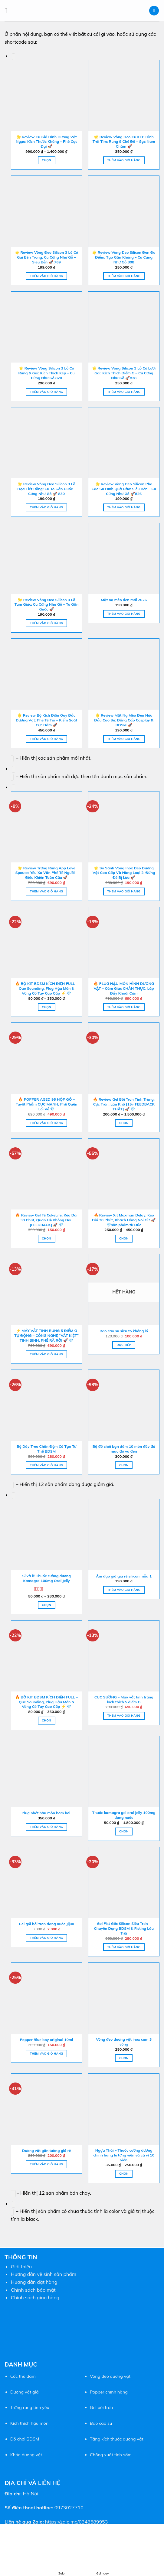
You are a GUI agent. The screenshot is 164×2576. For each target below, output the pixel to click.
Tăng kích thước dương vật (116, 2439)
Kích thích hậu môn (29, 2423)
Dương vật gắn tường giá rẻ (46, 2150)
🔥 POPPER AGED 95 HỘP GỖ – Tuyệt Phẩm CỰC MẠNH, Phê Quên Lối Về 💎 (46, 1104)
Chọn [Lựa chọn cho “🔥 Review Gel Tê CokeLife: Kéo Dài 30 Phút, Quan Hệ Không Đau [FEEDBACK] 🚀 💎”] (46, 1238)
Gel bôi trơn (101, 2407)
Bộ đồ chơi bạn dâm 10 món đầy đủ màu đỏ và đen (124, 1449)
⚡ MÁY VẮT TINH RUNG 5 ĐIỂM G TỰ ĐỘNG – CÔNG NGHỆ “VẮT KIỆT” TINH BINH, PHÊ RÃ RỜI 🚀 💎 (46, 1335)
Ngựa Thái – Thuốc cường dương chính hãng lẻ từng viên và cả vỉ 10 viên (123, 2155)
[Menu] (8, 10)
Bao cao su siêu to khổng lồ (124, 1331)
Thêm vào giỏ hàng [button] (123, 160)
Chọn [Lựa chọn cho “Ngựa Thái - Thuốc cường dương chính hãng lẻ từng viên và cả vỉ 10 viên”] (124, 2173)
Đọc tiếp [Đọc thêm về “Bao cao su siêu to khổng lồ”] (123, 1345)
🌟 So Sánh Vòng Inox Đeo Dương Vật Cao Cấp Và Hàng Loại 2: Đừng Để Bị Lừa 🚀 (124, 873)
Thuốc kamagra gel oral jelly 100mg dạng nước (124, 1815)
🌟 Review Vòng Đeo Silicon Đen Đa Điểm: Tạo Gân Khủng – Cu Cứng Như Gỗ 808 (123, 257)
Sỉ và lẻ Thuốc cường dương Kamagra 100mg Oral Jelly (46, 1578)
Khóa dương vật (26, 2454)
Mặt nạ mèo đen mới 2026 (124, 599)
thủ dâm (26, 2376)
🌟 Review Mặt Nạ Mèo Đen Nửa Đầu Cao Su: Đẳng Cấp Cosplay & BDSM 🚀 (123, 720)
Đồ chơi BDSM (24, 2439)
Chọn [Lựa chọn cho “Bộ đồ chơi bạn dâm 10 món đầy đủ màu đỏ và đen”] (124, 1465)
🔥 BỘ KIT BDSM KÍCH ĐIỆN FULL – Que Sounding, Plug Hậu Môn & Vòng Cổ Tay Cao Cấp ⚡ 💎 (46, 988)
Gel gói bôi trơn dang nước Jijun (46, 1924)
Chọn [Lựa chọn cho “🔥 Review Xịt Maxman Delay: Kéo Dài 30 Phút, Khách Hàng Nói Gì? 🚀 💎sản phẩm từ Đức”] (124, 1238)
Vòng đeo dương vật (110, 2376)
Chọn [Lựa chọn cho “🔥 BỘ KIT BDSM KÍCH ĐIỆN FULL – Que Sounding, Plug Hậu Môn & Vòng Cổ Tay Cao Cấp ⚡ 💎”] (46, 1007)
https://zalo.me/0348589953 (76, 2522)
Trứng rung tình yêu (29, 2407)
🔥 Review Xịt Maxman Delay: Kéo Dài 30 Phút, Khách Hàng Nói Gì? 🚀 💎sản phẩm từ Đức (124, 1220)
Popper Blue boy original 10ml (46, 2039)
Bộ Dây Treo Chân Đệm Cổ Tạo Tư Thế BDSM (46, 1449)
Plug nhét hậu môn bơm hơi (46, 1813)
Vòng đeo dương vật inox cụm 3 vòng (124, 2041)
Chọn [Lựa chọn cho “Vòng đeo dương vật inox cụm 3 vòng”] (124, 2058)
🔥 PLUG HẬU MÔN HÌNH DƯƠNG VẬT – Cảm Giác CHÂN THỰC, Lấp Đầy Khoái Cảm (123, 988)
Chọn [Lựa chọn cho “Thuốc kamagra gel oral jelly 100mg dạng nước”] (124, 1831)
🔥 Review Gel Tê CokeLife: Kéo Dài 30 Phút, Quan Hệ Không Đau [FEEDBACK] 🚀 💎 (46, 1220)
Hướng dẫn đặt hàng (34, 2282)
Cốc (14, 2376)
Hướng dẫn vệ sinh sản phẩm (43, 2274)
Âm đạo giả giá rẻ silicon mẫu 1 (124, 1576)
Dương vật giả (24, 2392)
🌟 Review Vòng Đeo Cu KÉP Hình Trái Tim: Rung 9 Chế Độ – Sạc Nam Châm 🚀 (124, 142)
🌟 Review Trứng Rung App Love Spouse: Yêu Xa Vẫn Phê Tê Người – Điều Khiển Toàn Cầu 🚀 (46, 873)
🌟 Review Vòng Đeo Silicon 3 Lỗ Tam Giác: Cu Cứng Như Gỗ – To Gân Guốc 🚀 (46, 604)
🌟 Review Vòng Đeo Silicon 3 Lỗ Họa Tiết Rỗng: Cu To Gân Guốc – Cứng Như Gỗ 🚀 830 (46, 489)
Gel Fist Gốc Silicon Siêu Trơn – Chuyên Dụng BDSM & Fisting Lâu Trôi (124, 1928)
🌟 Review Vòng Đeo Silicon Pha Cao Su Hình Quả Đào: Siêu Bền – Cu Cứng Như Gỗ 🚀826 (123, 489)
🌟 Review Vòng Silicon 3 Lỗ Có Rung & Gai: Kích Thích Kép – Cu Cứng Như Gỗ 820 (46, 373)
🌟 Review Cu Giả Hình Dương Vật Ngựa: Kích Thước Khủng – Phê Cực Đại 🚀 (46, 142)
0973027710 (69, 2507)
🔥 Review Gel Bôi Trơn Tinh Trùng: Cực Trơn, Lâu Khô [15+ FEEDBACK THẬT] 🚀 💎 (123, 1104)
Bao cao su (101, 2423)
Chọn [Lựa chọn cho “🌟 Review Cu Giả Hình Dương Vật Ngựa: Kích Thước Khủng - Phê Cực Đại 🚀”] (46, 160)
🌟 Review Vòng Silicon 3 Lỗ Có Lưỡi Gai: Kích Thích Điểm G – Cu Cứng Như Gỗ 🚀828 (124, 373)
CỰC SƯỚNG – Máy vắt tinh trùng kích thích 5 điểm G (123, 1699)
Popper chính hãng (109, 2392)
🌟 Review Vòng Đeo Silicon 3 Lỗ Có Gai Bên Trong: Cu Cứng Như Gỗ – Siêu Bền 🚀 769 (46, 257)
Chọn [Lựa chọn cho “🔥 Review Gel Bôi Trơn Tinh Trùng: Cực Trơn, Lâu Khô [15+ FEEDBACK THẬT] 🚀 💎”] (124, 1123)
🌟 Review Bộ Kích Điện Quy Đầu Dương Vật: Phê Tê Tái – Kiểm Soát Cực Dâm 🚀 (46, 720)
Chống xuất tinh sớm (111, 2454)
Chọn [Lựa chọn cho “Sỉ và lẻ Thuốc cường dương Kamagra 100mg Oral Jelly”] (46, 1605)
